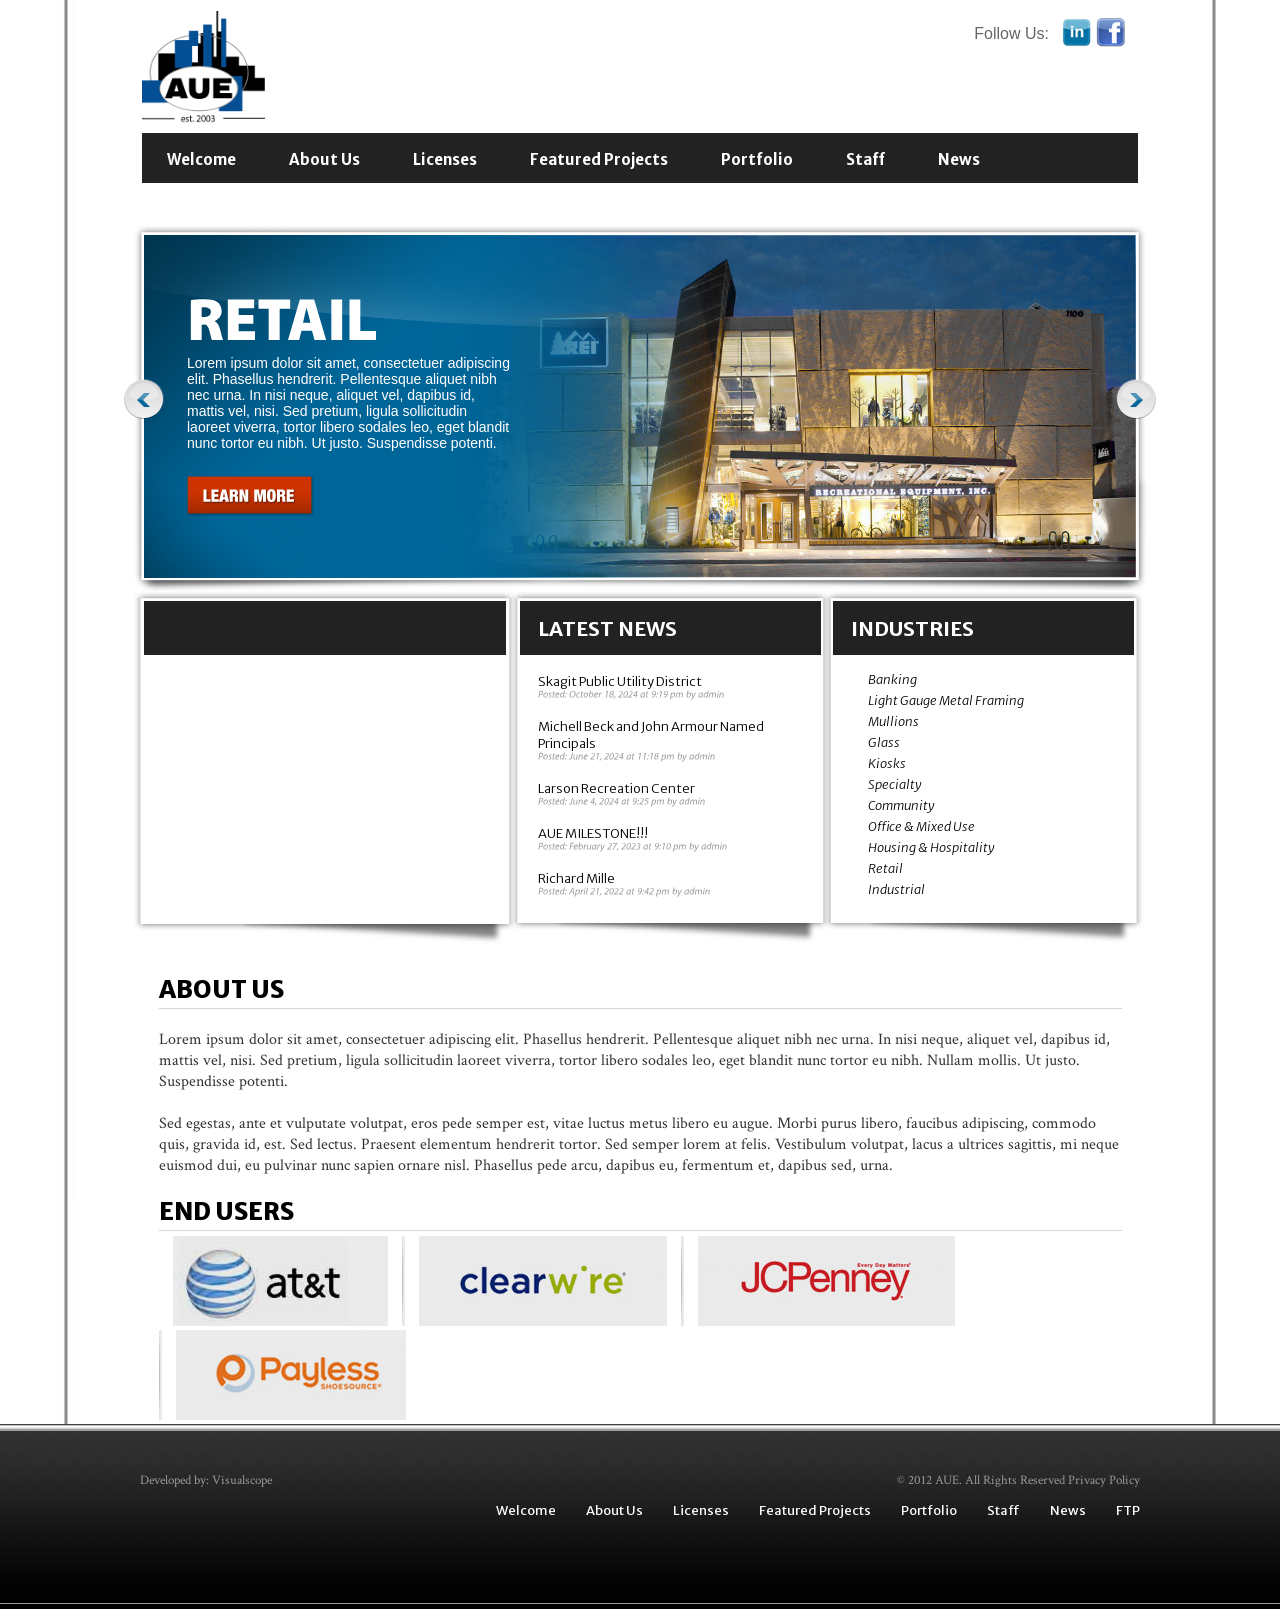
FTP (1128, 1510)
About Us (324, 159)
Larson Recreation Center (616, 788)
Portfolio (757, 159)
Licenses (445, 159)
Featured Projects (599, 159)
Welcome (201, 159)
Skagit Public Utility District (620, 681)
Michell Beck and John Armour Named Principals (651, 735)
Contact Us (212, 201)
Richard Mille (576, 878)
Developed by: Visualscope (206, 1480)
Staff (865, 159)
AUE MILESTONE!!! (593, 833)
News (959, 159)
